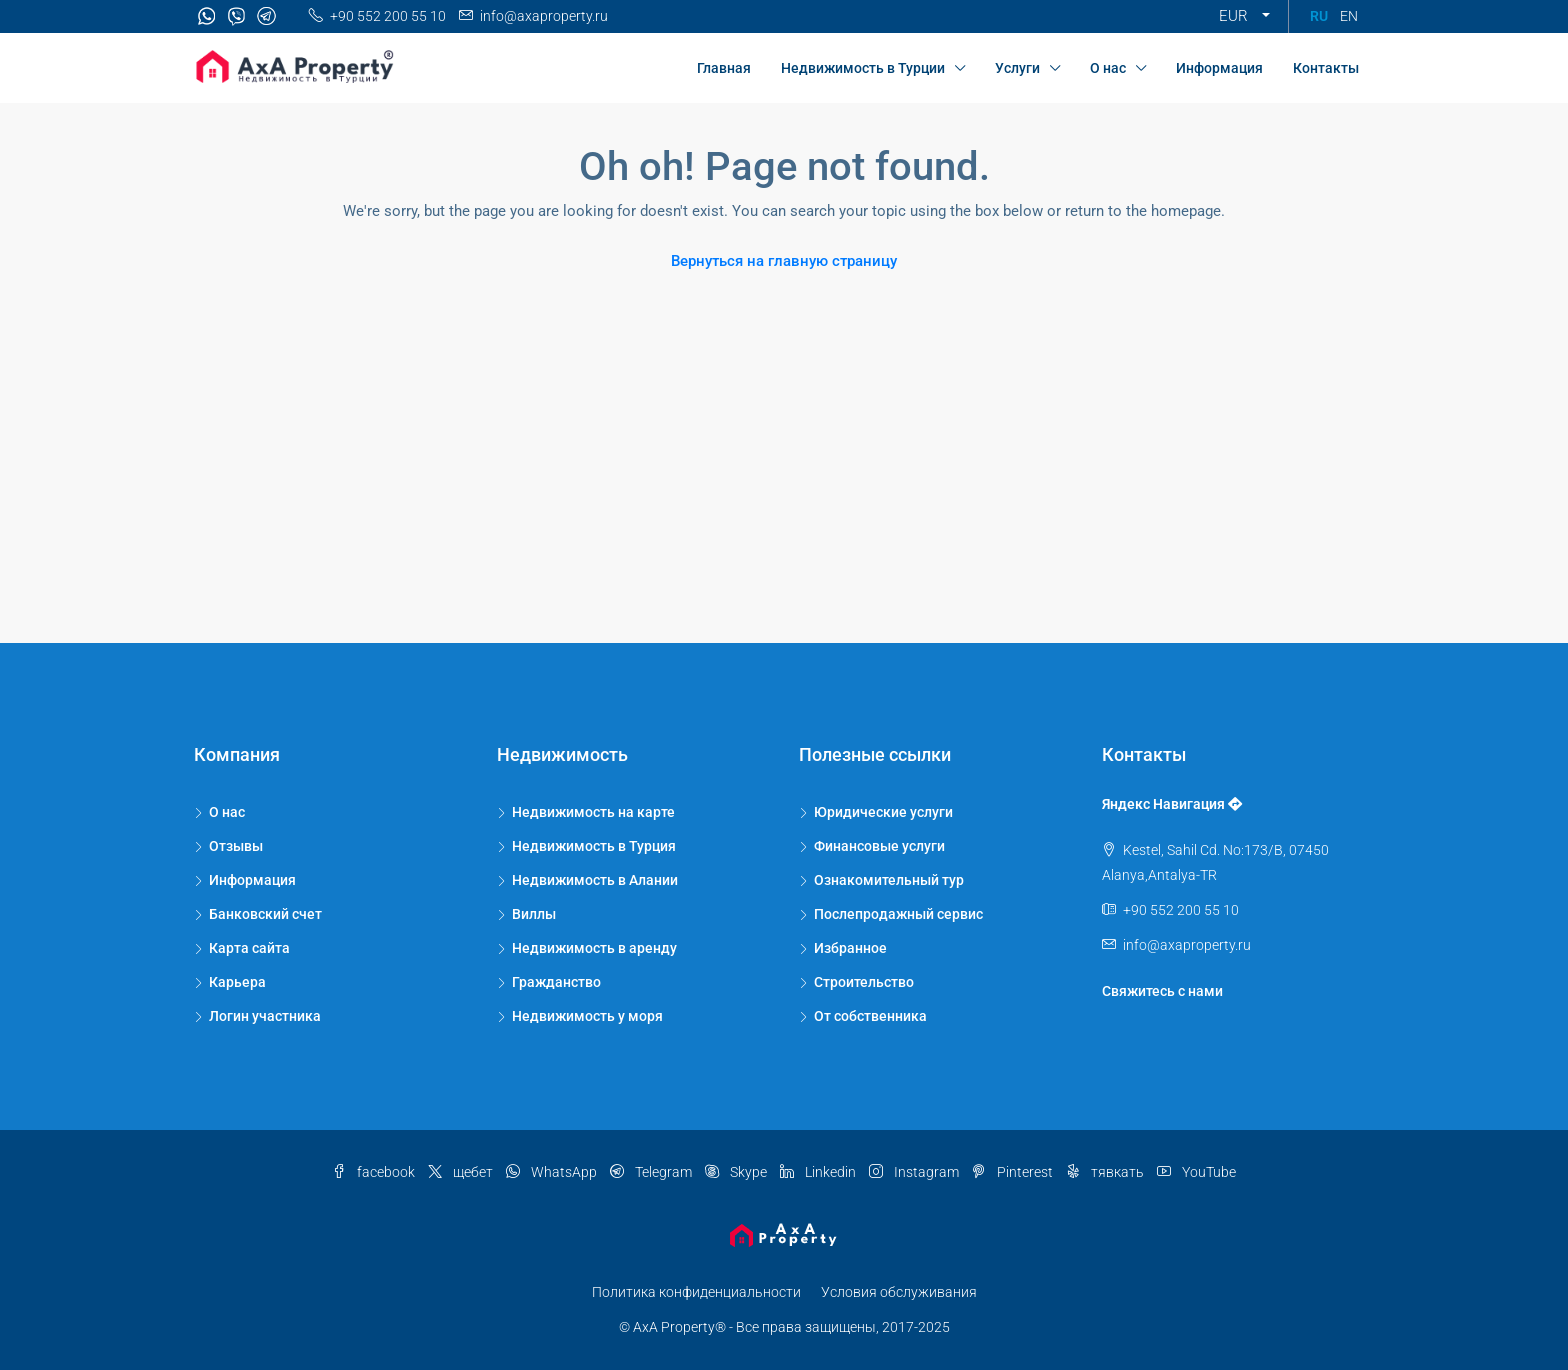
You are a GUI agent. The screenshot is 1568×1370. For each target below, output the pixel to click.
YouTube (1196, 1172)
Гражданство (556, 982)
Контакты (1326, 68)
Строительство (864, 982)
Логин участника (265, 1016)
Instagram (915, 1172)
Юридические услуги (883, 812)
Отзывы (236, 846)
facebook (375, 1172)
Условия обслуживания (899, 1292)
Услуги (1017, 68)
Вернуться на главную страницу (784, 261)
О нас (1108, 68)
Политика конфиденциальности (696, 1292)
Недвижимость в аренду (594, 948)
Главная (724, 68)
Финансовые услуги (879, 846)
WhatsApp (553, 1172)
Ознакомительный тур (889, 880)
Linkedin (819, 1172)
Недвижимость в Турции (863, 68)
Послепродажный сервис (898, 914)
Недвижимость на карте (593, 812)
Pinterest (1014, 1172)
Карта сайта (249, 948)
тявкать (1106, 1172)
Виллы (534, 914)
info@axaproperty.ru (1187, 945)
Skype (737, 1172)
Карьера (237, 982)
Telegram (652, 1172)
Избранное (850, 948)
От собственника (870, 1016)
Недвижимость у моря (587, 1016)
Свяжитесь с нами (1162, 991)
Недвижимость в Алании (595, 880)
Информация (1219, 68)
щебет (462, 1172)
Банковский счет (265, 914)
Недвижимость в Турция (594, 846)
